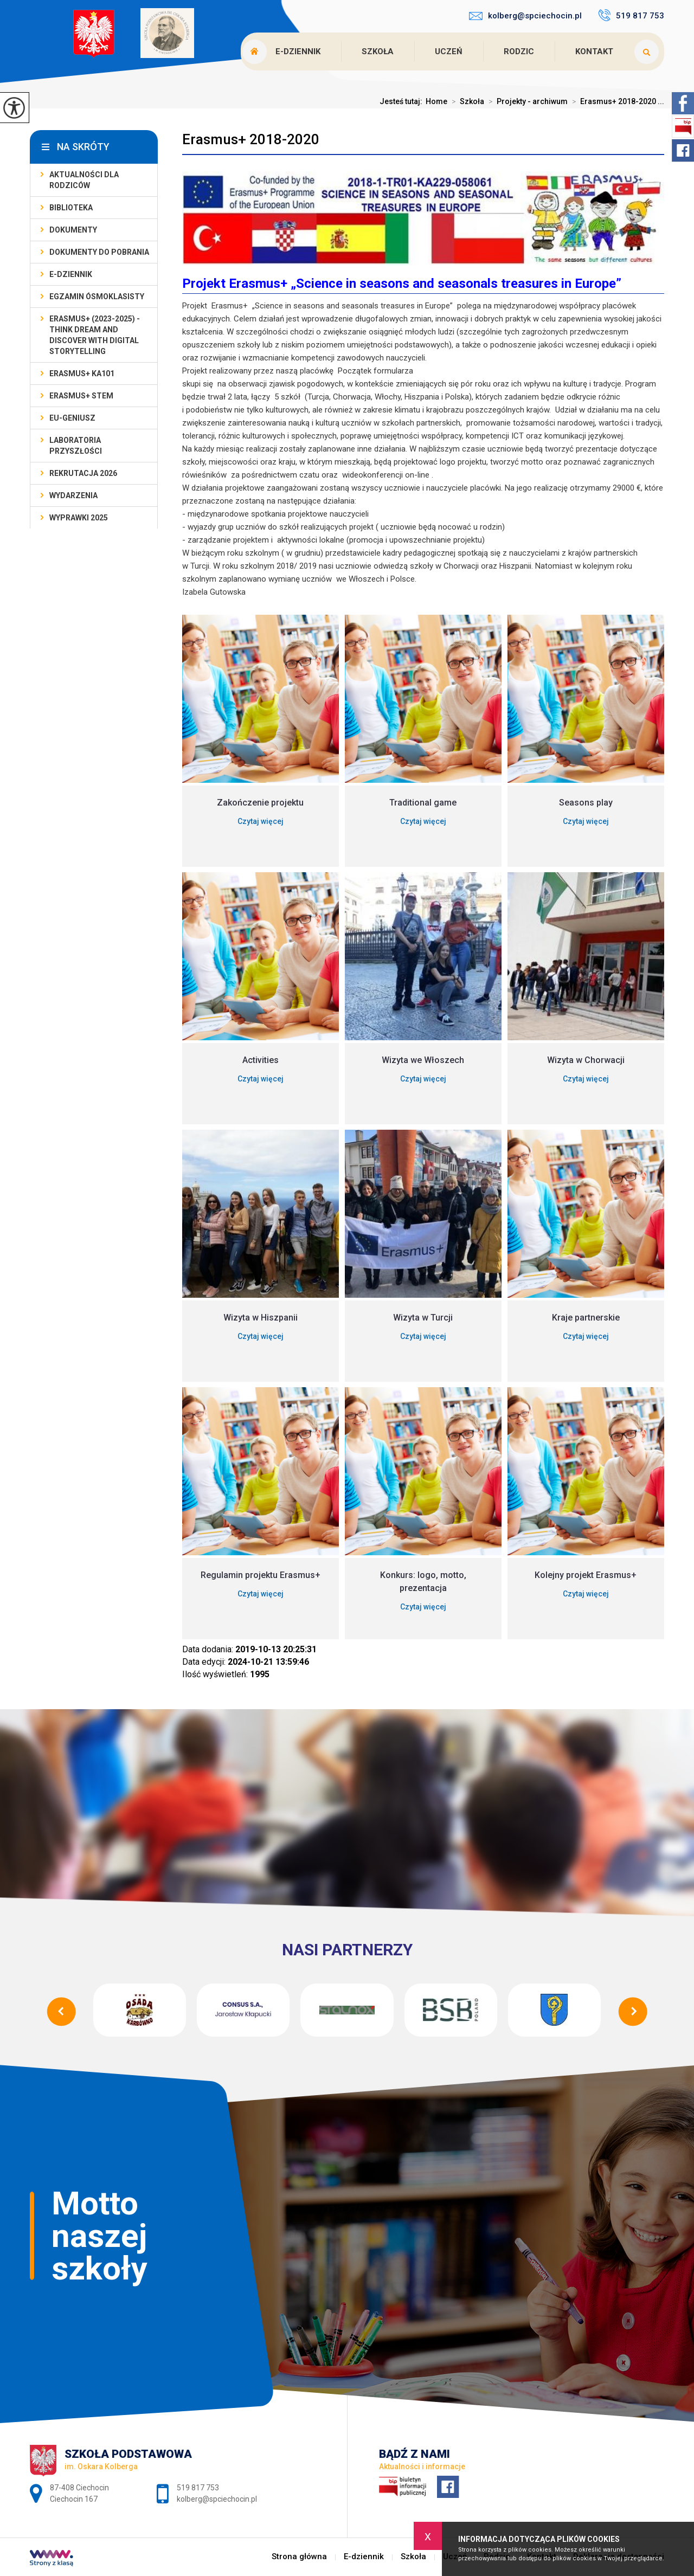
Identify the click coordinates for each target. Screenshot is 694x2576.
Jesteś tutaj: (403, 101)
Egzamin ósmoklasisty (96, 296)
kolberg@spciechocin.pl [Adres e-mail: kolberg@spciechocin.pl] (217, 2499)
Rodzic (519, 51)
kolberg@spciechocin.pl (525, 16)
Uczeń (448, 51)
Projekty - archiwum (526, 101)
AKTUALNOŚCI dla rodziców (84, 180)
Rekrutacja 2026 (83, 473)
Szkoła (378, 51)
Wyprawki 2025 (78, 517)
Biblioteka (71, 207)
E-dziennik (297, 51)
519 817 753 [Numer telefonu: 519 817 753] (198, 2487)
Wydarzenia (73, 495)
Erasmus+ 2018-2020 (250, 139)
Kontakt (594, 51)
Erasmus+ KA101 (81, 373)
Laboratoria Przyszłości (75, 445)
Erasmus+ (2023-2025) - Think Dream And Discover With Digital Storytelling (94, 335)
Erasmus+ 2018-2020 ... (616, 101)
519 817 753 (631, 15)
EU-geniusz (72, 418)
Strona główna (299, 2557)
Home (436, 101)
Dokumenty (73, 230)
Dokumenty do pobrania (99, 252)
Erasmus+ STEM (81, 395)
